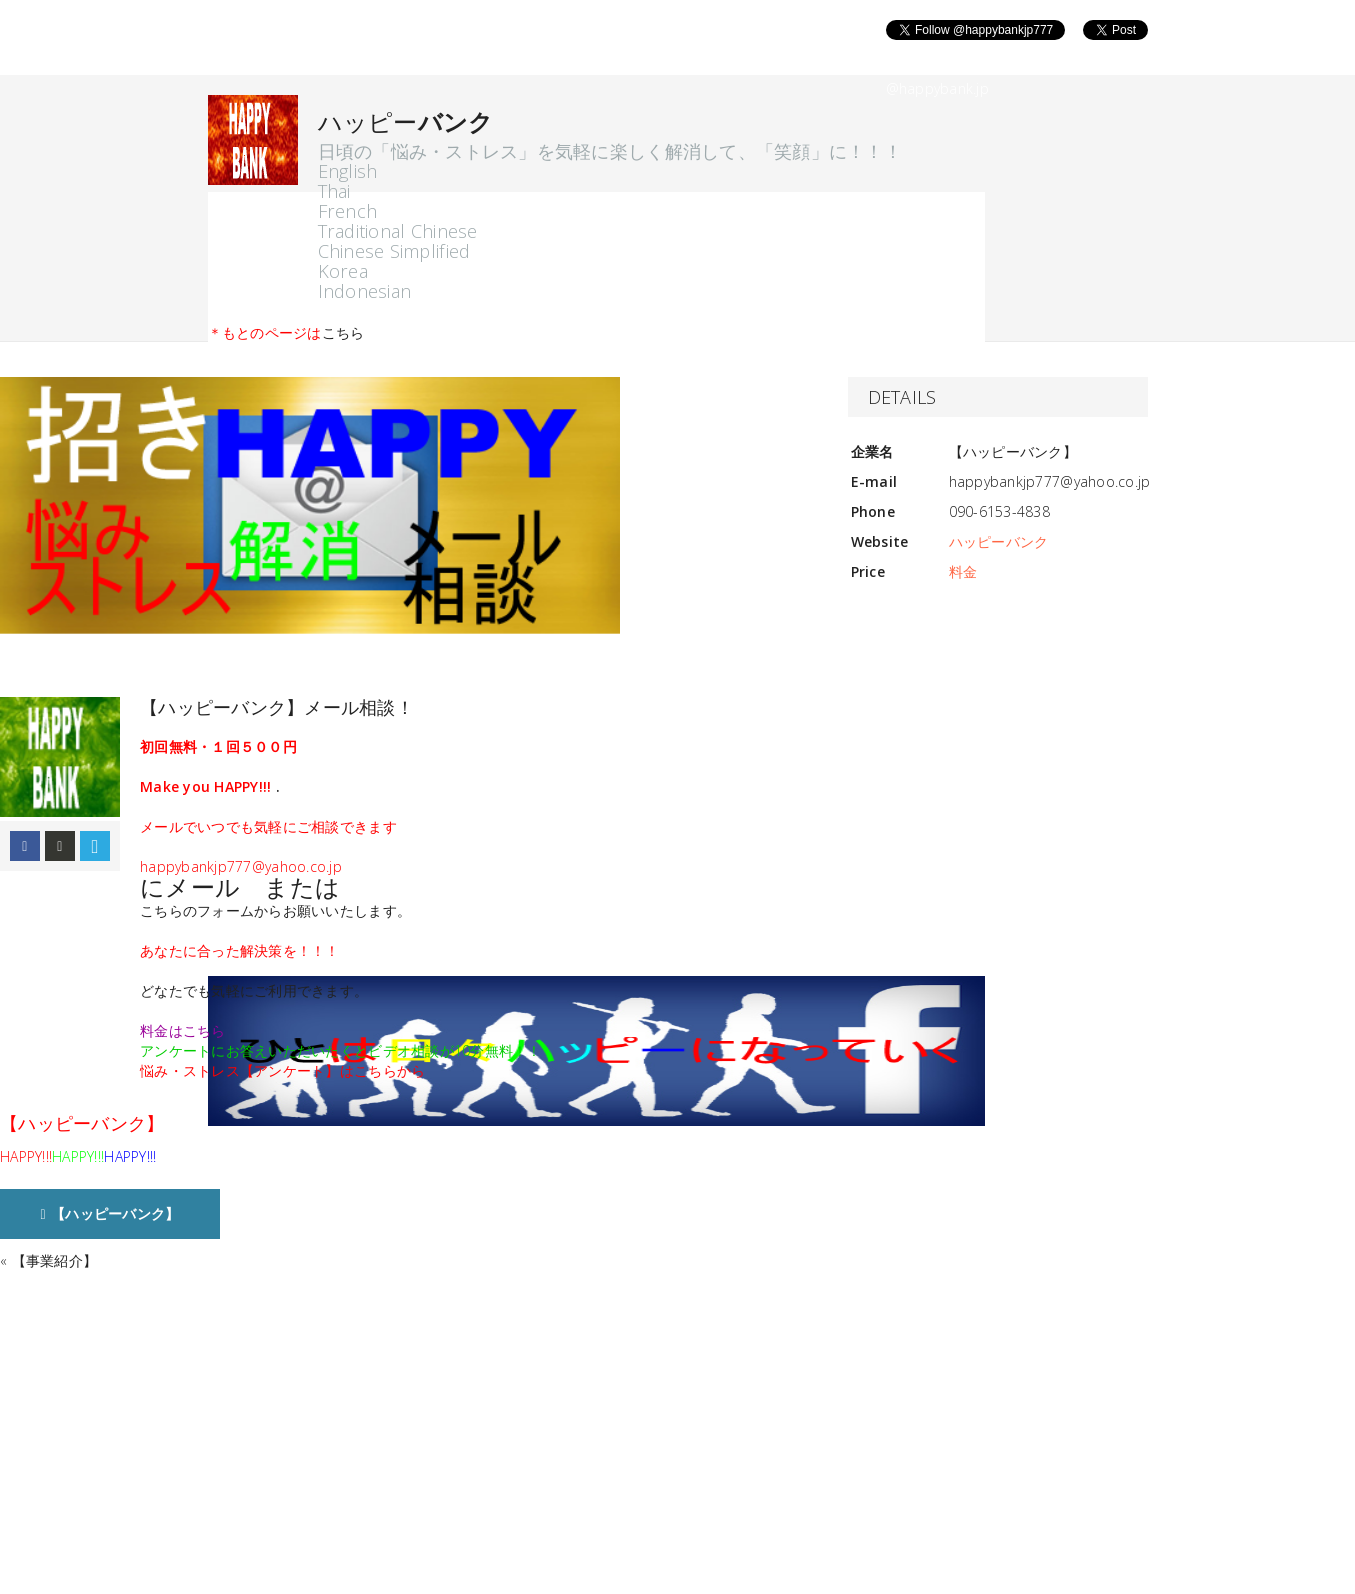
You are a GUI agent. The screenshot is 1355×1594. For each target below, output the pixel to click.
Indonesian (365, 291)
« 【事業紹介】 (48, 1260)
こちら (343, 332)
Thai (334, 191)
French (348, 211)
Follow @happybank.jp (900, 63)
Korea (343, 271)
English (348, 171)
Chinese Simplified (394, 251)
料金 (963, 571)
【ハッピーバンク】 (110, 1213)
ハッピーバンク (999, 541)
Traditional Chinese (398, 231)
